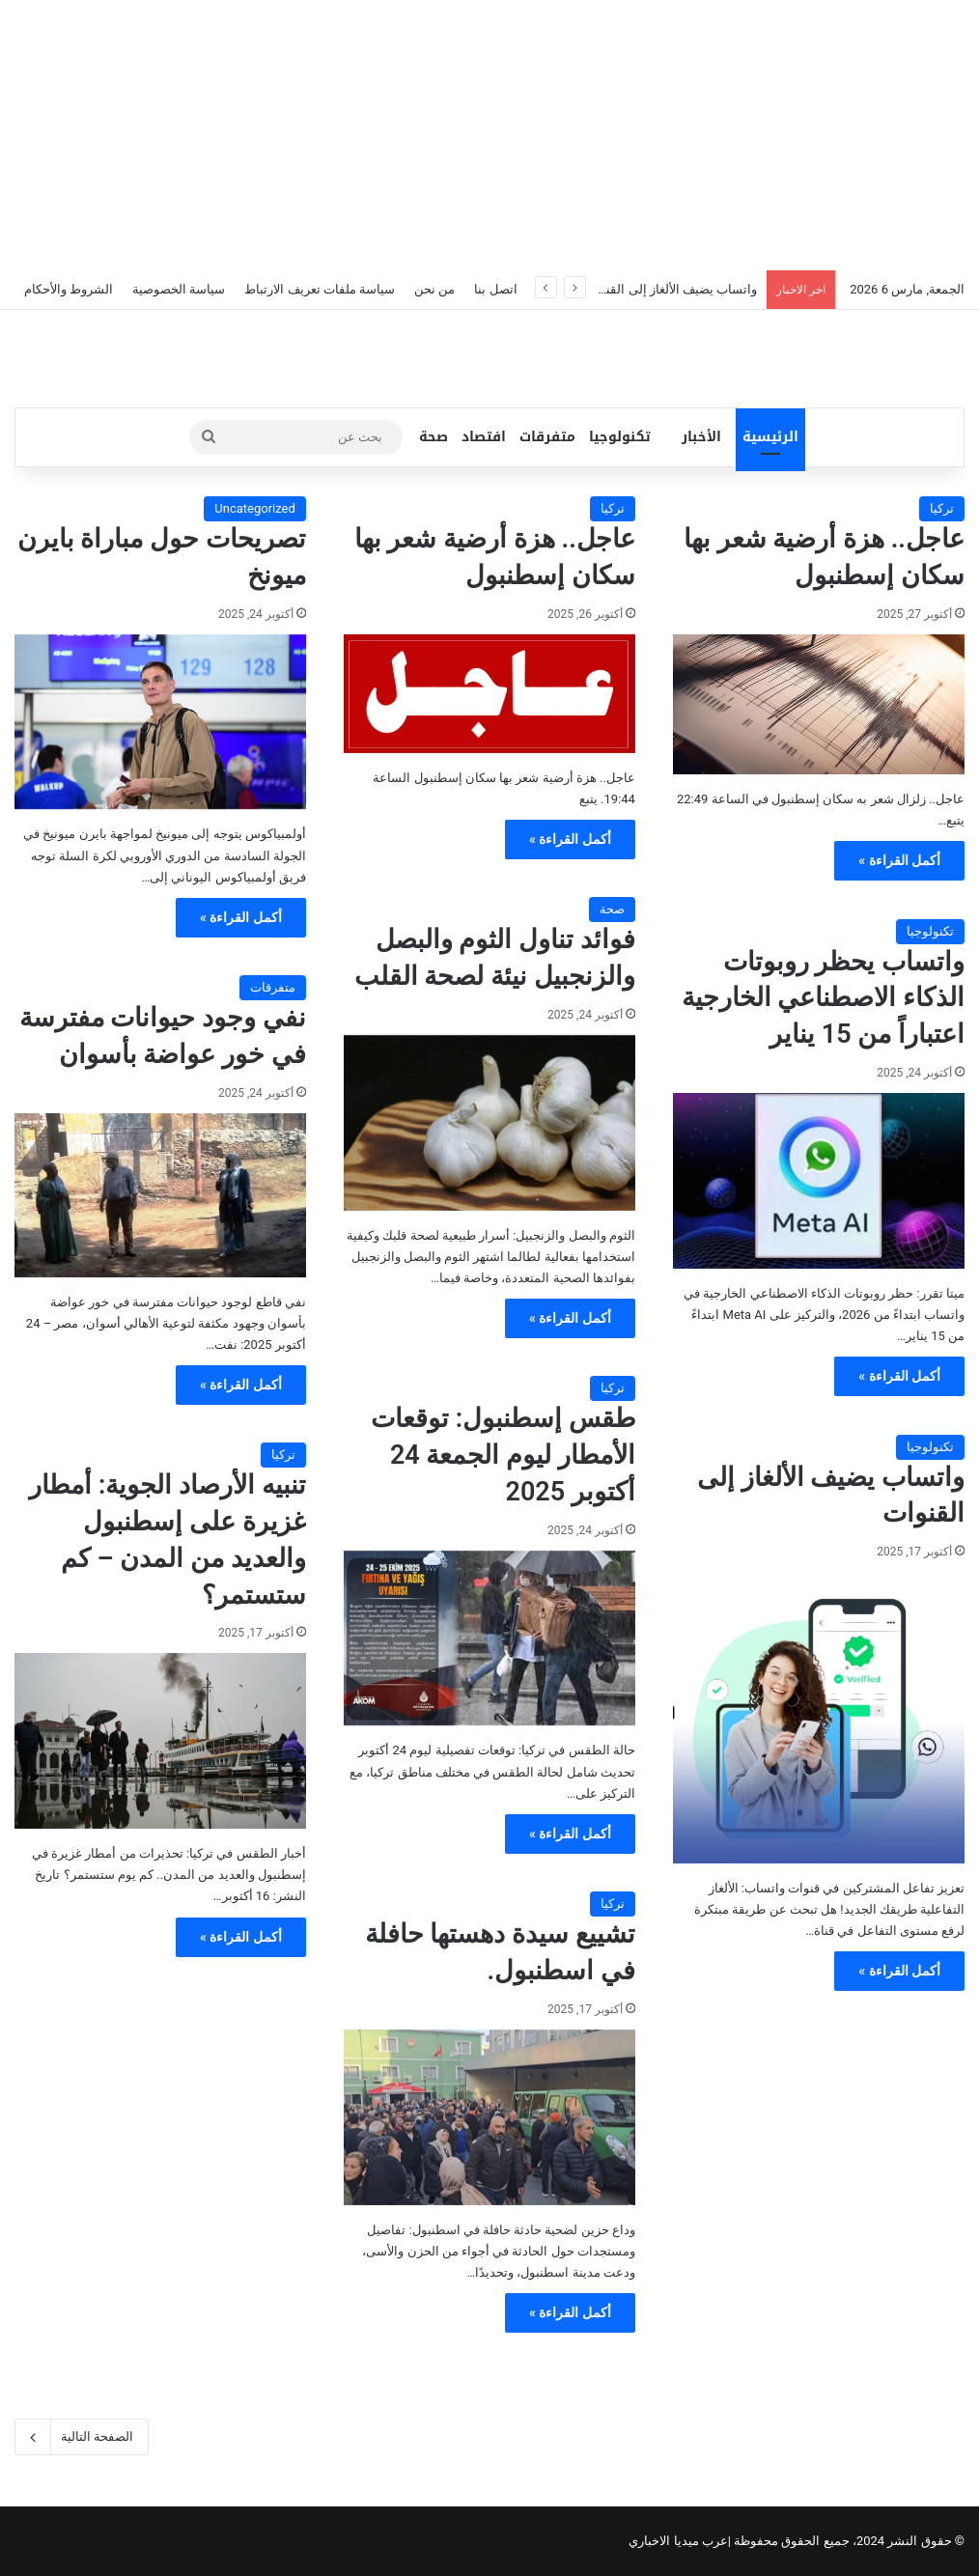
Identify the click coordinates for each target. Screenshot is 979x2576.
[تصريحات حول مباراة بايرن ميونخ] (160, 722)
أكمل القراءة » (899, 860)
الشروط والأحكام (68, 289)
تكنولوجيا (620, 437)
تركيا (942, 508)
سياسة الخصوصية (178, 289)
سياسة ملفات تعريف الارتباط (319, 289)
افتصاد (484, 437)
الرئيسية (770, 437)
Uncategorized (254, 508)
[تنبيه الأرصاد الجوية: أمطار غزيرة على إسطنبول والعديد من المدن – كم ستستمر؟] (160, 1741)
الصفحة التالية (81, 2437)
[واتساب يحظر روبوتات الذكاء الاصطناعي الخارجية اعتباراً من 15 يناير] (819, 1181)
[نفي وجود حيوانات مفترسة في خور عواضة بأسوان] (160, 1195)
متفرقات (547, 437)
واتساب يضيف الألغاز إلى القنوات (670, 289)
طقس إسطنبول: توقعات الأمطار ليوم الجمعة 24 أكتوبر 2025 (503, 1455)
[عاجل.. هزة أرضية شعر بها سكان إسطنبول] (819, 704)
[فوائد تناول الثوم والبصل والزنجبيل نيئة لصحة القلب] (489, 1123)
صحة (433, 437)
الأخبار (701, 437)
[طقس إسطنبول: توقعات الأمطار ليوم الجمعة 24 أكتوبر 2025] (489, 1638)
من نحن (434, 289)
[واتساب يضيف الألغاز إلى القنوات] (819, 1717)
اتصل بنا (495, 289)
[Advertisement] (489, 135)
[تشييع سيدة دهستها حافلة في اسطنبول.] (489, 2117)
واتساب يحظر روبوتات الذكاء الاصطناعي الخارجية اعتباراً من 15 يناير (823, 998)
